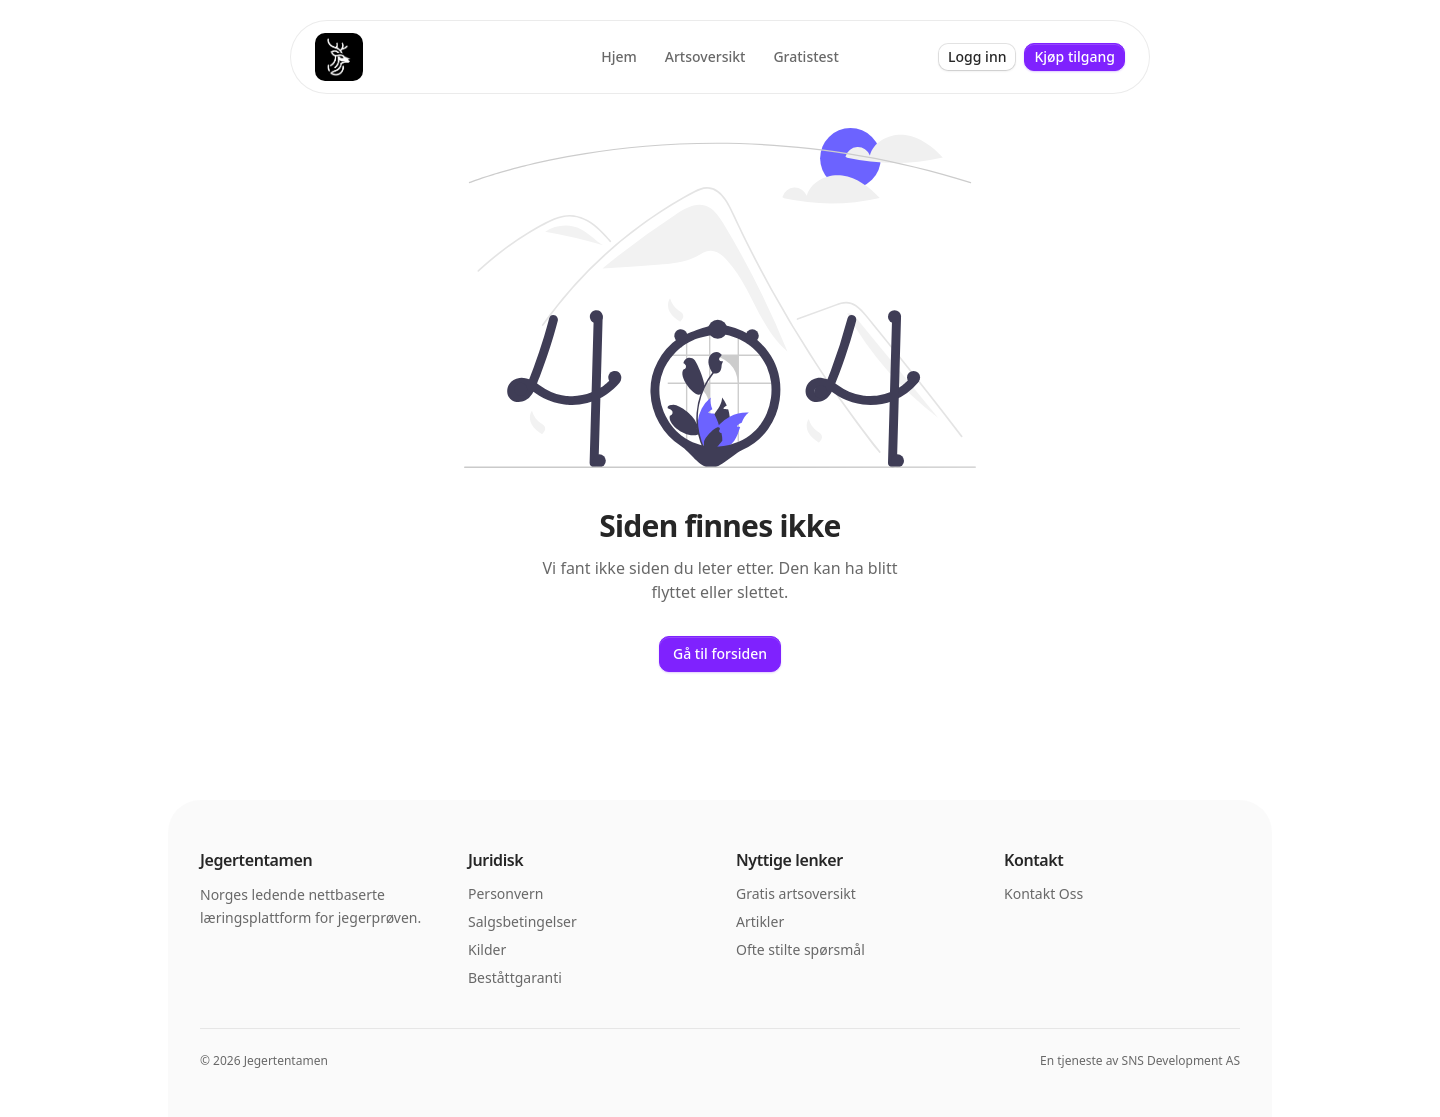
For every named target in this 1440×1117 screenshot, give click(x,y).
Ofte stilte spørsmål (800, 949)
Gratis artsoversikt (796, 893)
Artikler (760, 921)
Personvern (505, 893)
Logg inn (977, 56)
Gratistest (805, 56)
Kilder (487, 949)
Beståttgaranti (515, 977)
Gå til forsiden (720, 653)
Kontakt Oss (1043, 893)
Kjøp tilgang (1074, 56)
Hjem (619, 56)
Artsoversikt (705, 56)
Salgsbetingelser (522, 921)
